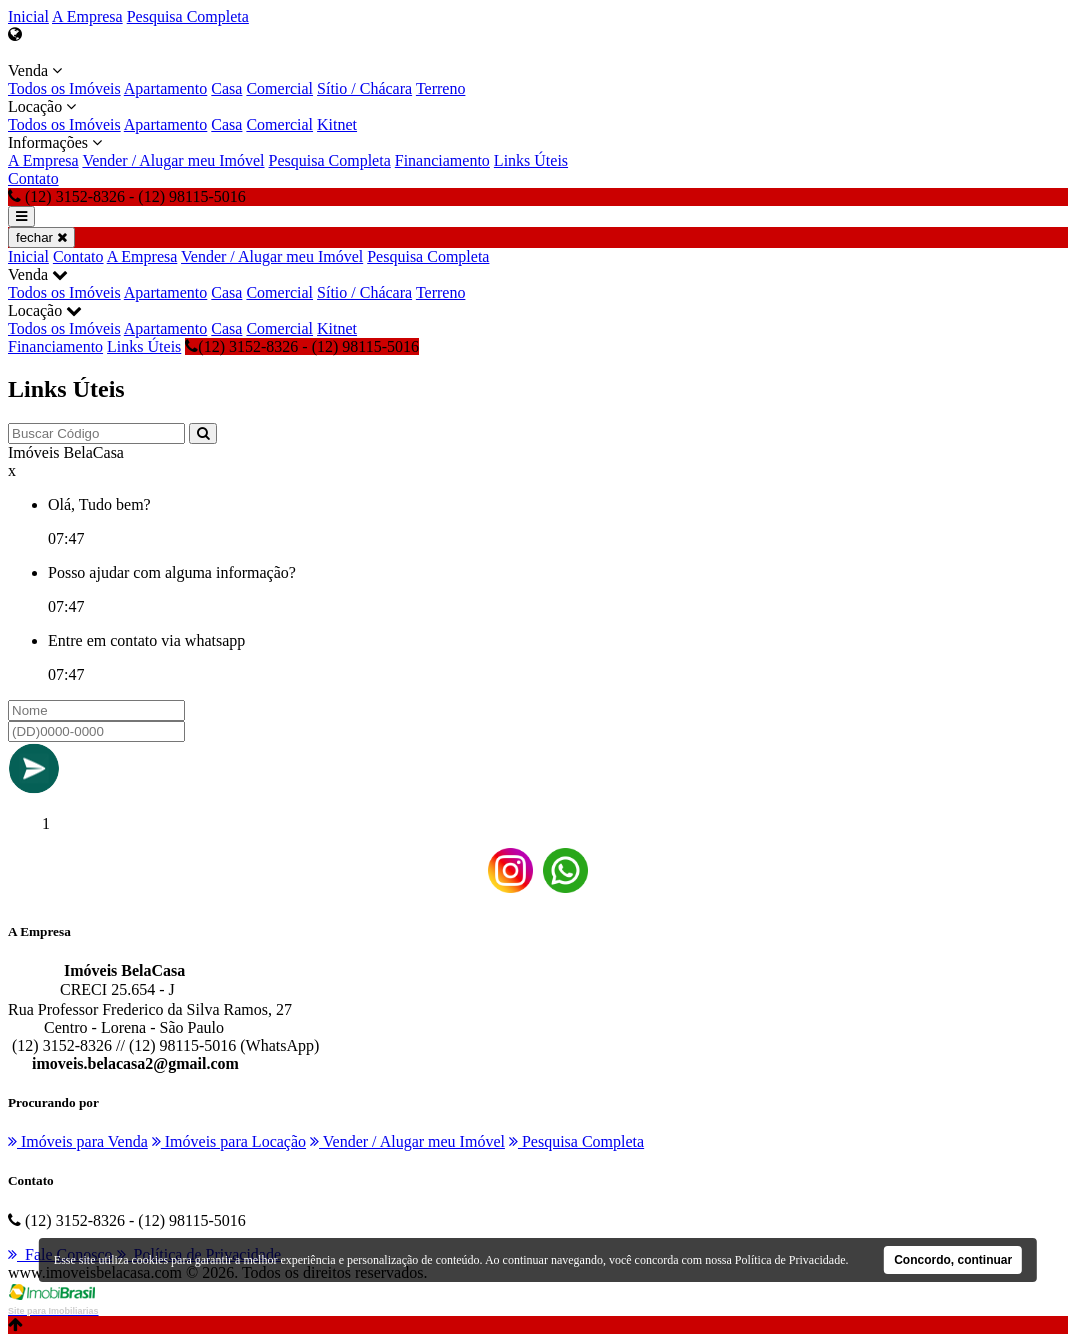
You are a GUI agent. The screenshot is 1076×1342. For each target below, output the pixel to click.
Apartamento (166, 88)
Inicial (28, 16)
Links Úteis (531, 160)
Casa (226, 88)
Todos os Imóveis (64, 88)
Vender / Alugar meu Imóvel (173, 160)
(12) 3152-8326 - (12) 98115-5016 (302, 346)
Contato (33, 178)
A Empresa (87, 16)
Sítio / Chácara (364, 88)
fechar (41, 237)
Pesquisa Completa (188, 16)
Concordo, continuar (953, 1260)
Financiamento (442, 160)
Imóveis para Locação (229, 1141)
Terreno (441, 88)
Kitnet (337, 124)
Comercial (279, 88)
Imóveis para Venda (78, 1141)
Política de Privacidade (790, 1260)
